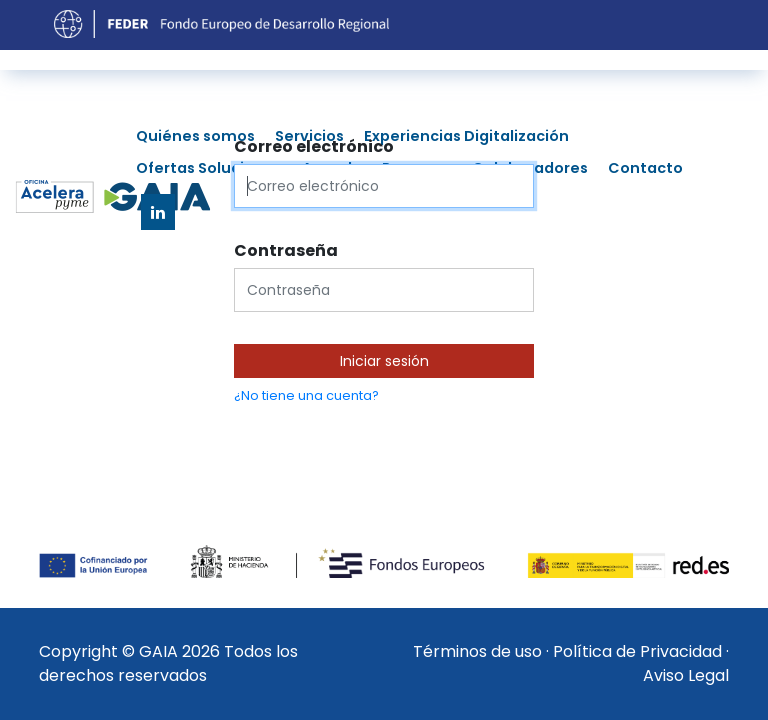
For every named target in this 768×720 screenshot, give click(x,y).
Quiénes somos (195, 136)
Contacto (645, 168)
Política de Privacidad (637, 651)
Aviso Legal (686, 675)
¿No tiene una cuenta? (306, 395)
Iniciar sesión (384, 361)
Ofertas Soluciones (209, 168)
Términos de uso (477, 651)
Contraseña (286, 250)
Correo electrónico (314, 146)
